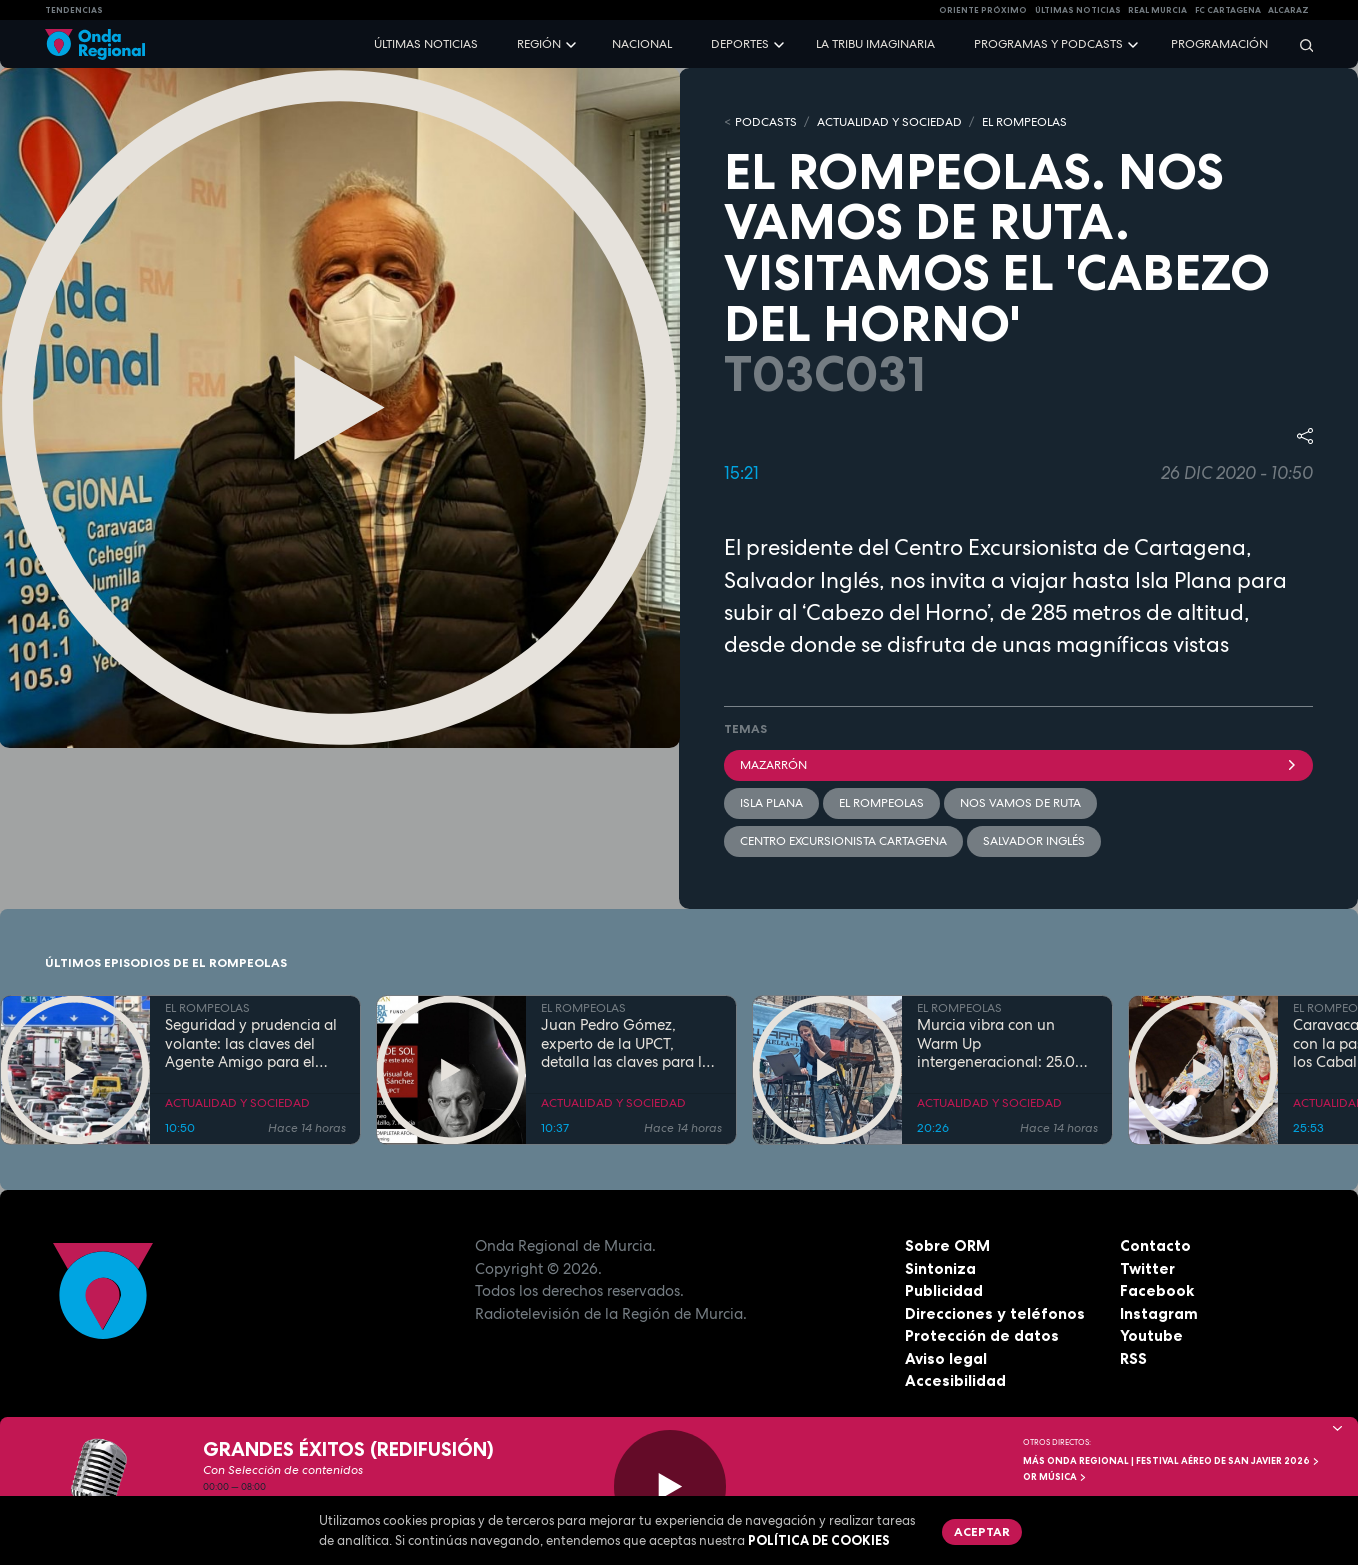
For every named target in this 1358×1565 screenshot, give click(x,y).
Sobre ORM (947, 1245)
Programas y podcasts (1048, 44)
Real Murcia (1157, 10)
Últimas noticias (426, 44)
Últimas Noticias (1078, 10)
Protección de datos (982, 1335)
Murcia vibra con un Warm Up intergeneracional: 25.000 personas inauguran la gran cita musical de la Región (1006, 1044)
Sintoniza (940, 1268)
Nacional (642, 44)
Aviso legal (946, 1358)
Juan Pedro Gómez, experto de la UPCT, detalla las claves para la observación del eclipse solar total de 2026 (626, 1044)
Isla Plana (771, 803)
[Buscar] (1300, 44)
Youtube (1151, 1335)
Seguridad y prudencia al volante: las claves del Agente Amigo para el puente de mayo (251, 1044)
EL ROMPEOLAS (1024, 122)
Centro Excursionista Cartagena (843, 841)
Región (539, 44)
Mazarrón (1018, 765)
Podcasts (766, 122)
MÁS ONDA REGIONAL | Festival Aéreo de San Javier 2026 (1171, 1461)
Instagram (1159, 1313)
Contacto (1155, 1245)
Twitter (1147, 1268)
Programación (1219, 44)
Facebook (1157, 1290)
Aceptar (982, 1531)
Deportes (740, 44)
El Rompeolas (881, 803)
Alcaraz (1288, 10)
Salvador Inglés (1034, 841)
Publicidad (944, 1290)
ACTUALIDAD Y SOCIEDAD (889, 122)
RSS (1133, 1358)
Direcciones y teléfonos (995, 1313)
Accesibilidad (955, 1380)
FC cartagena (1228, 10)
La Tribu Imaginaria (875, 44)
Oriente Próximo (983, 10)
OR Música (1055, 1477)
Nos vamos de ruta (1020, 803)
